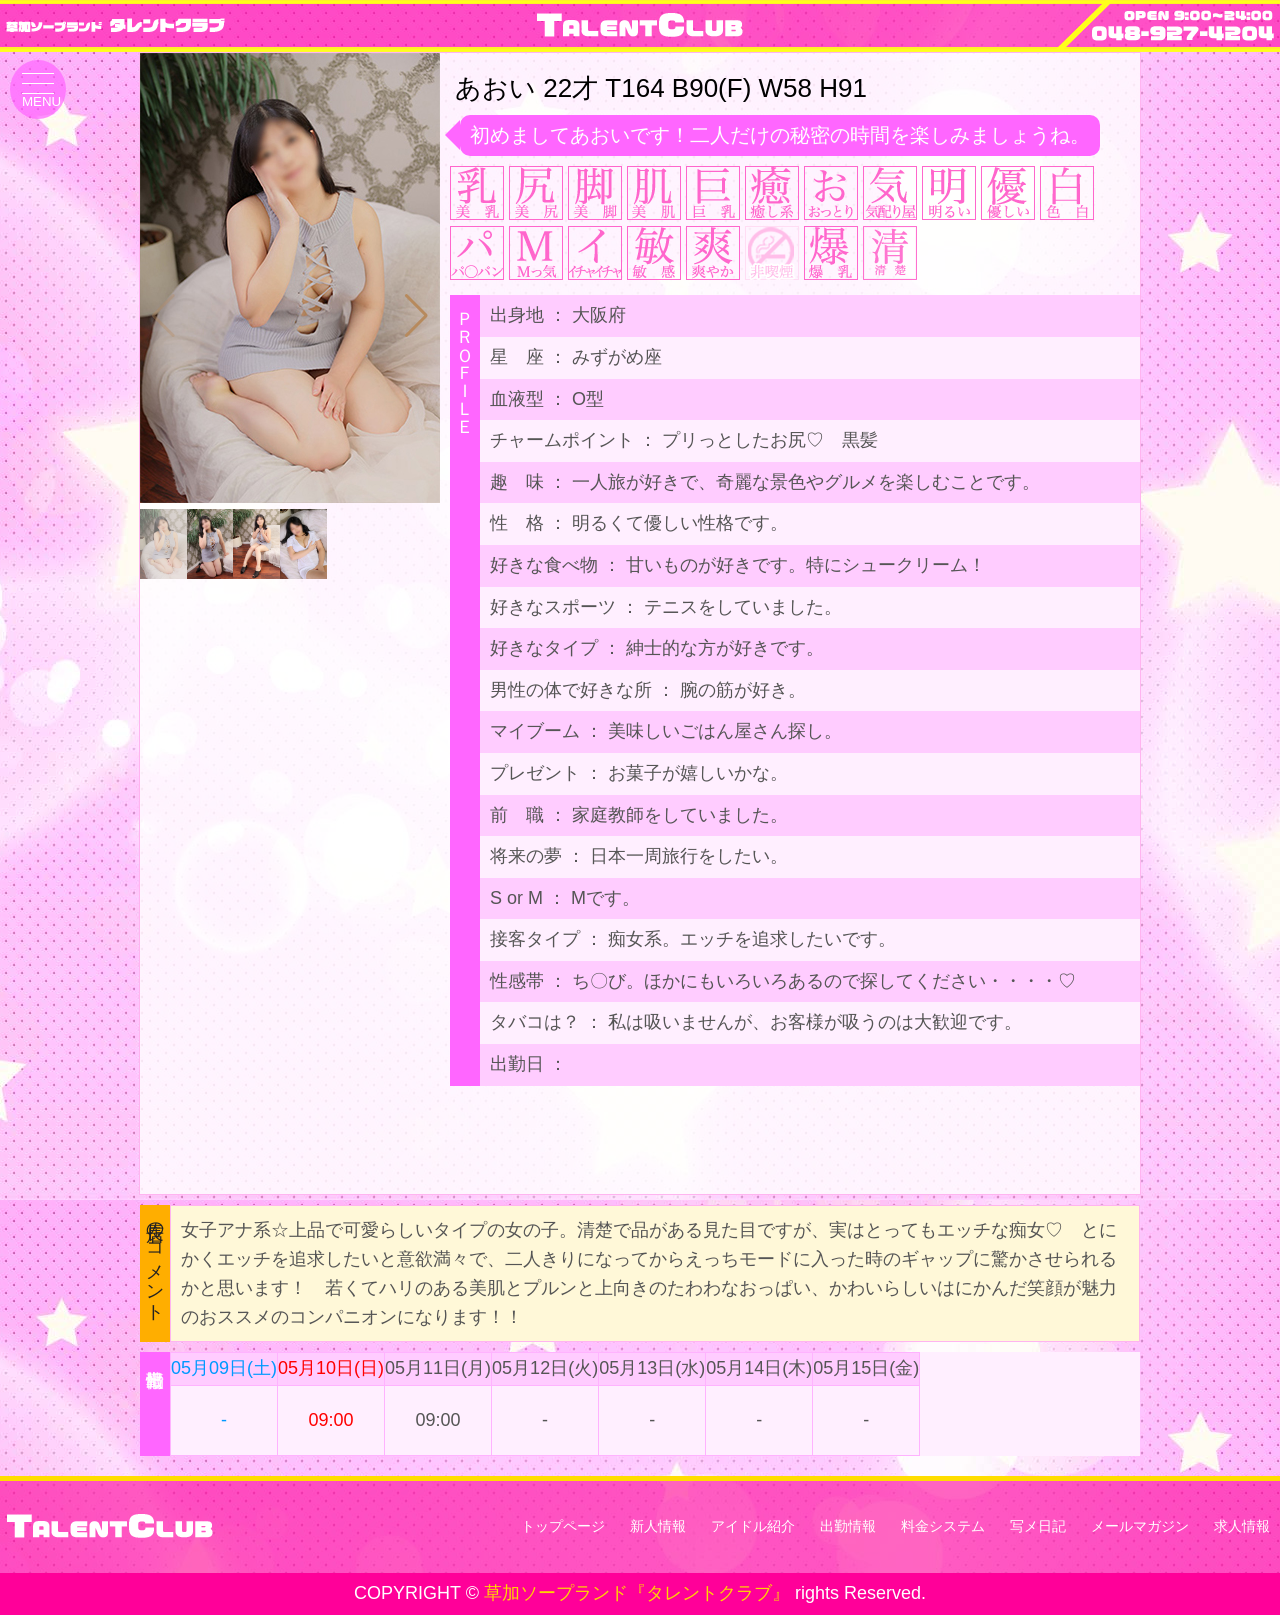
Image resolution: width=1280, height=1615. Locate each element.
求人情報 (1242, 1526)
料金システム (943, 1526)
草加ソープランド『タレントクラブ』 (637, 1593)
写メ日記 (1038, 1526)
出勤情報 (848, 1526)
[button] (416, 316)
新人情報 (658, 1526)
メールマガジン (1140, 1526)
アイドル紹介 (753, 1526)
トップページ (563, 1526)
